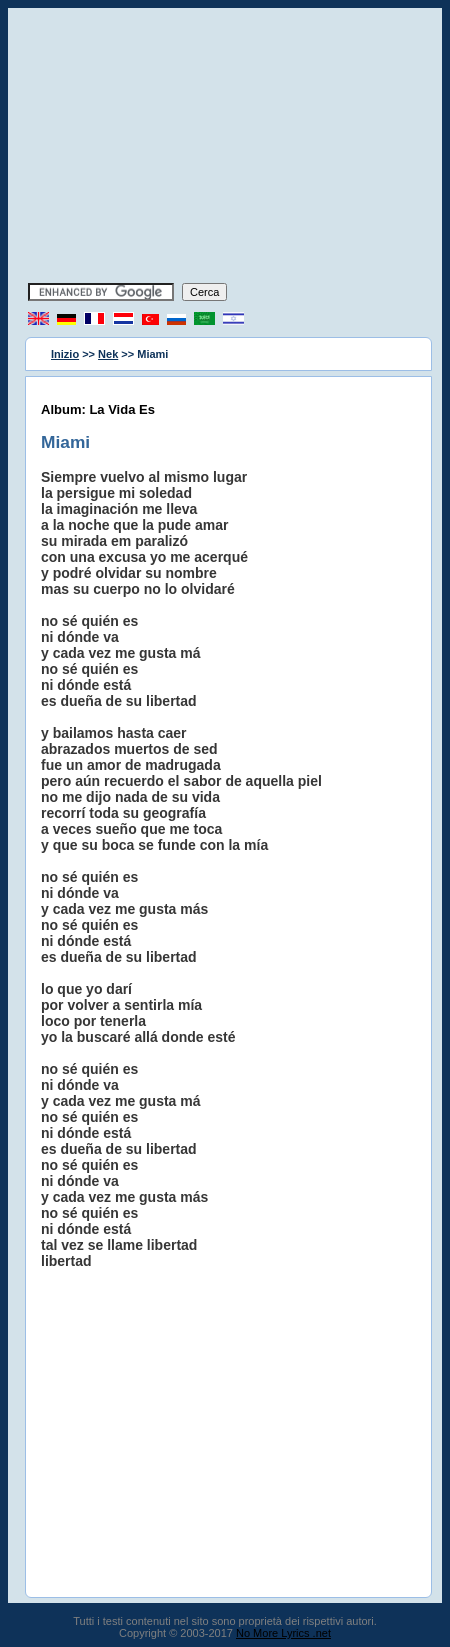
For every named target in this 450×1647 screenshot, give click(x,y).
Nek (108, 354)
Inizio (65, 354)
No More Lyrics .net (283, 1633)
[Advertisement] (225, 148)
